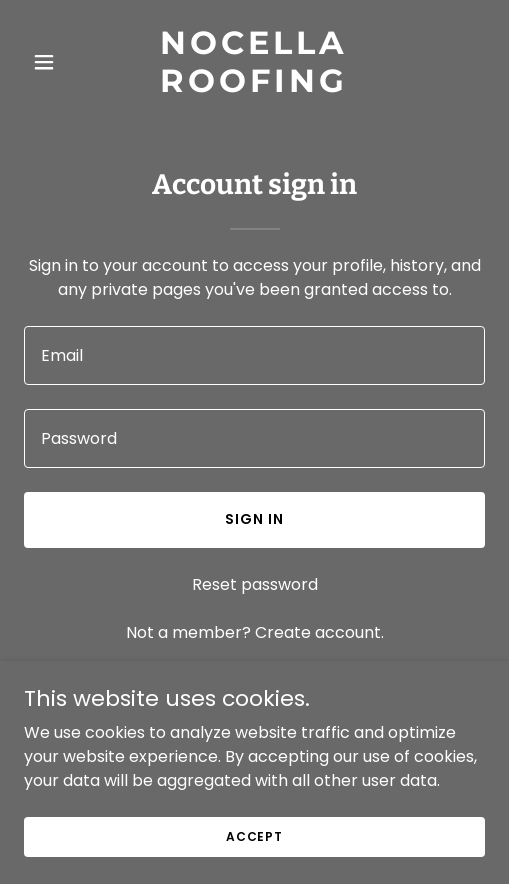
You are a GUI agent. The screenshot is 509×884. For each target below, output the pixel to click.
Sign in (254, 519)
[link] (254, 86)
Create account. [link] (319, 632)
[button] (58, 62)
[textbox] (254, 355)
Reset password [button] (255, 584)
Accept (254, 835)
